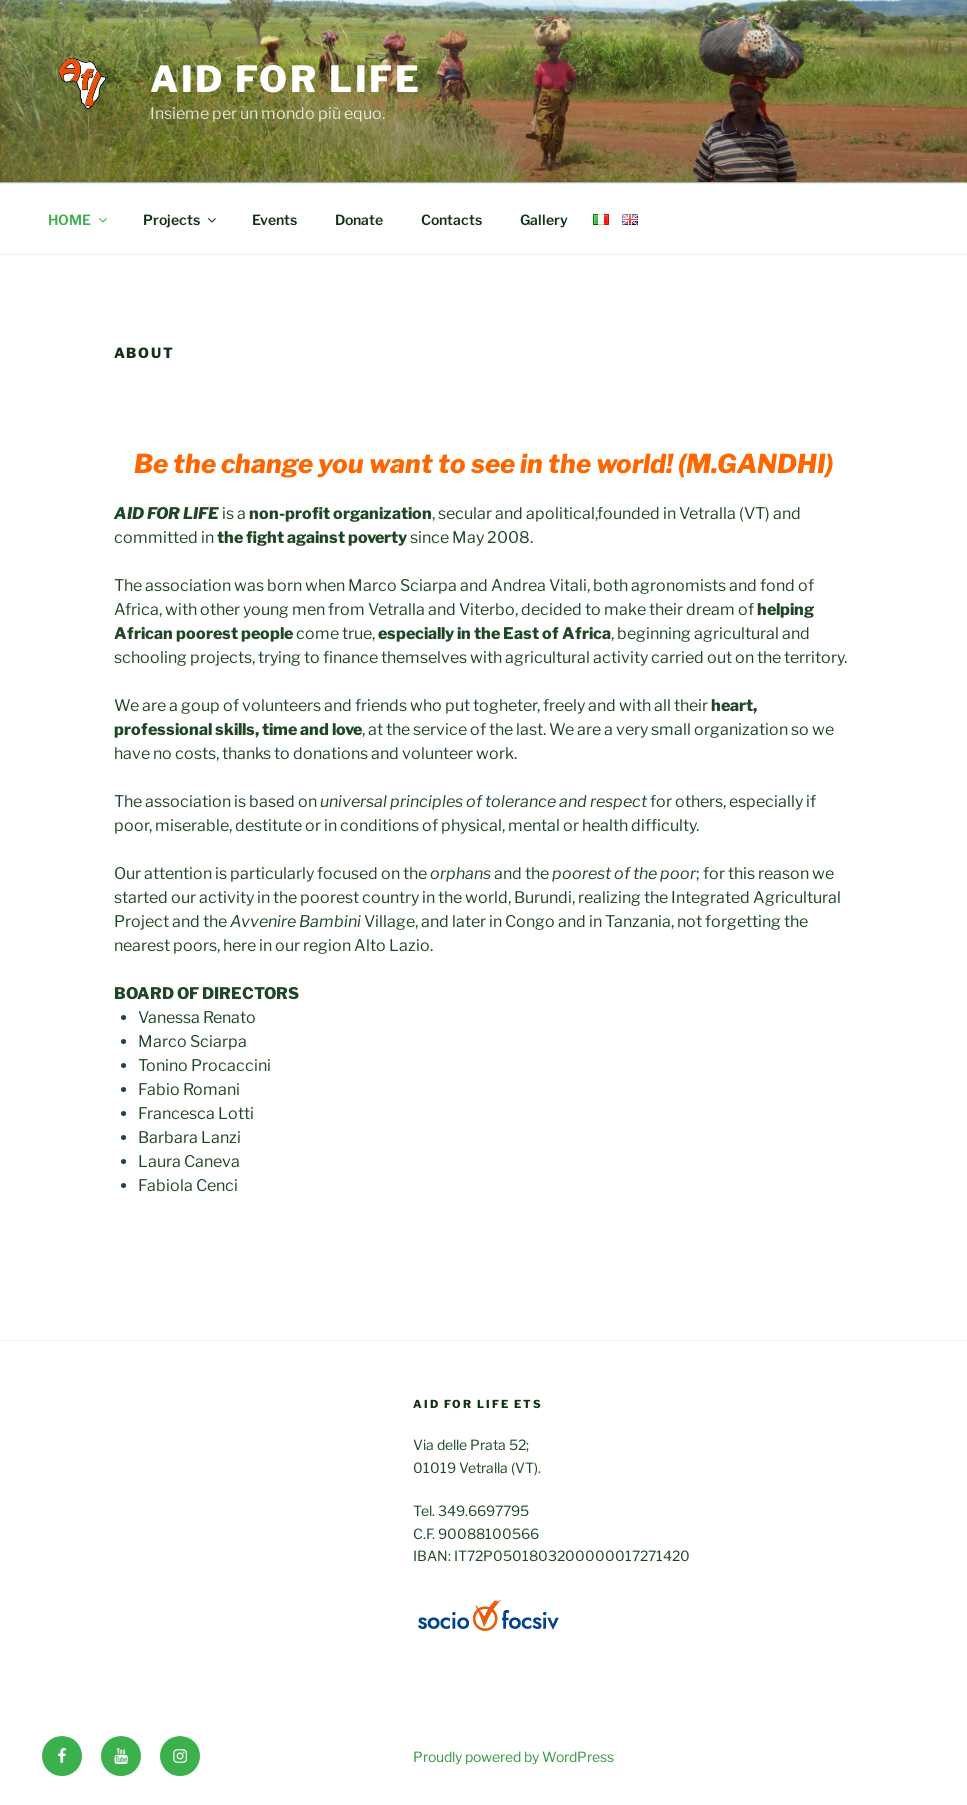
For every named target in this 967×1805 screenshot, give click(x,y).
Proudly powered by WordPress (513, 1756)
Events (274, 219)
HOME (79, 219)
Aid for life (286, 79)
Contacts (451, 219)
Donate (359, 219)
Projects (181, 219)
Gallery (544, 219)
